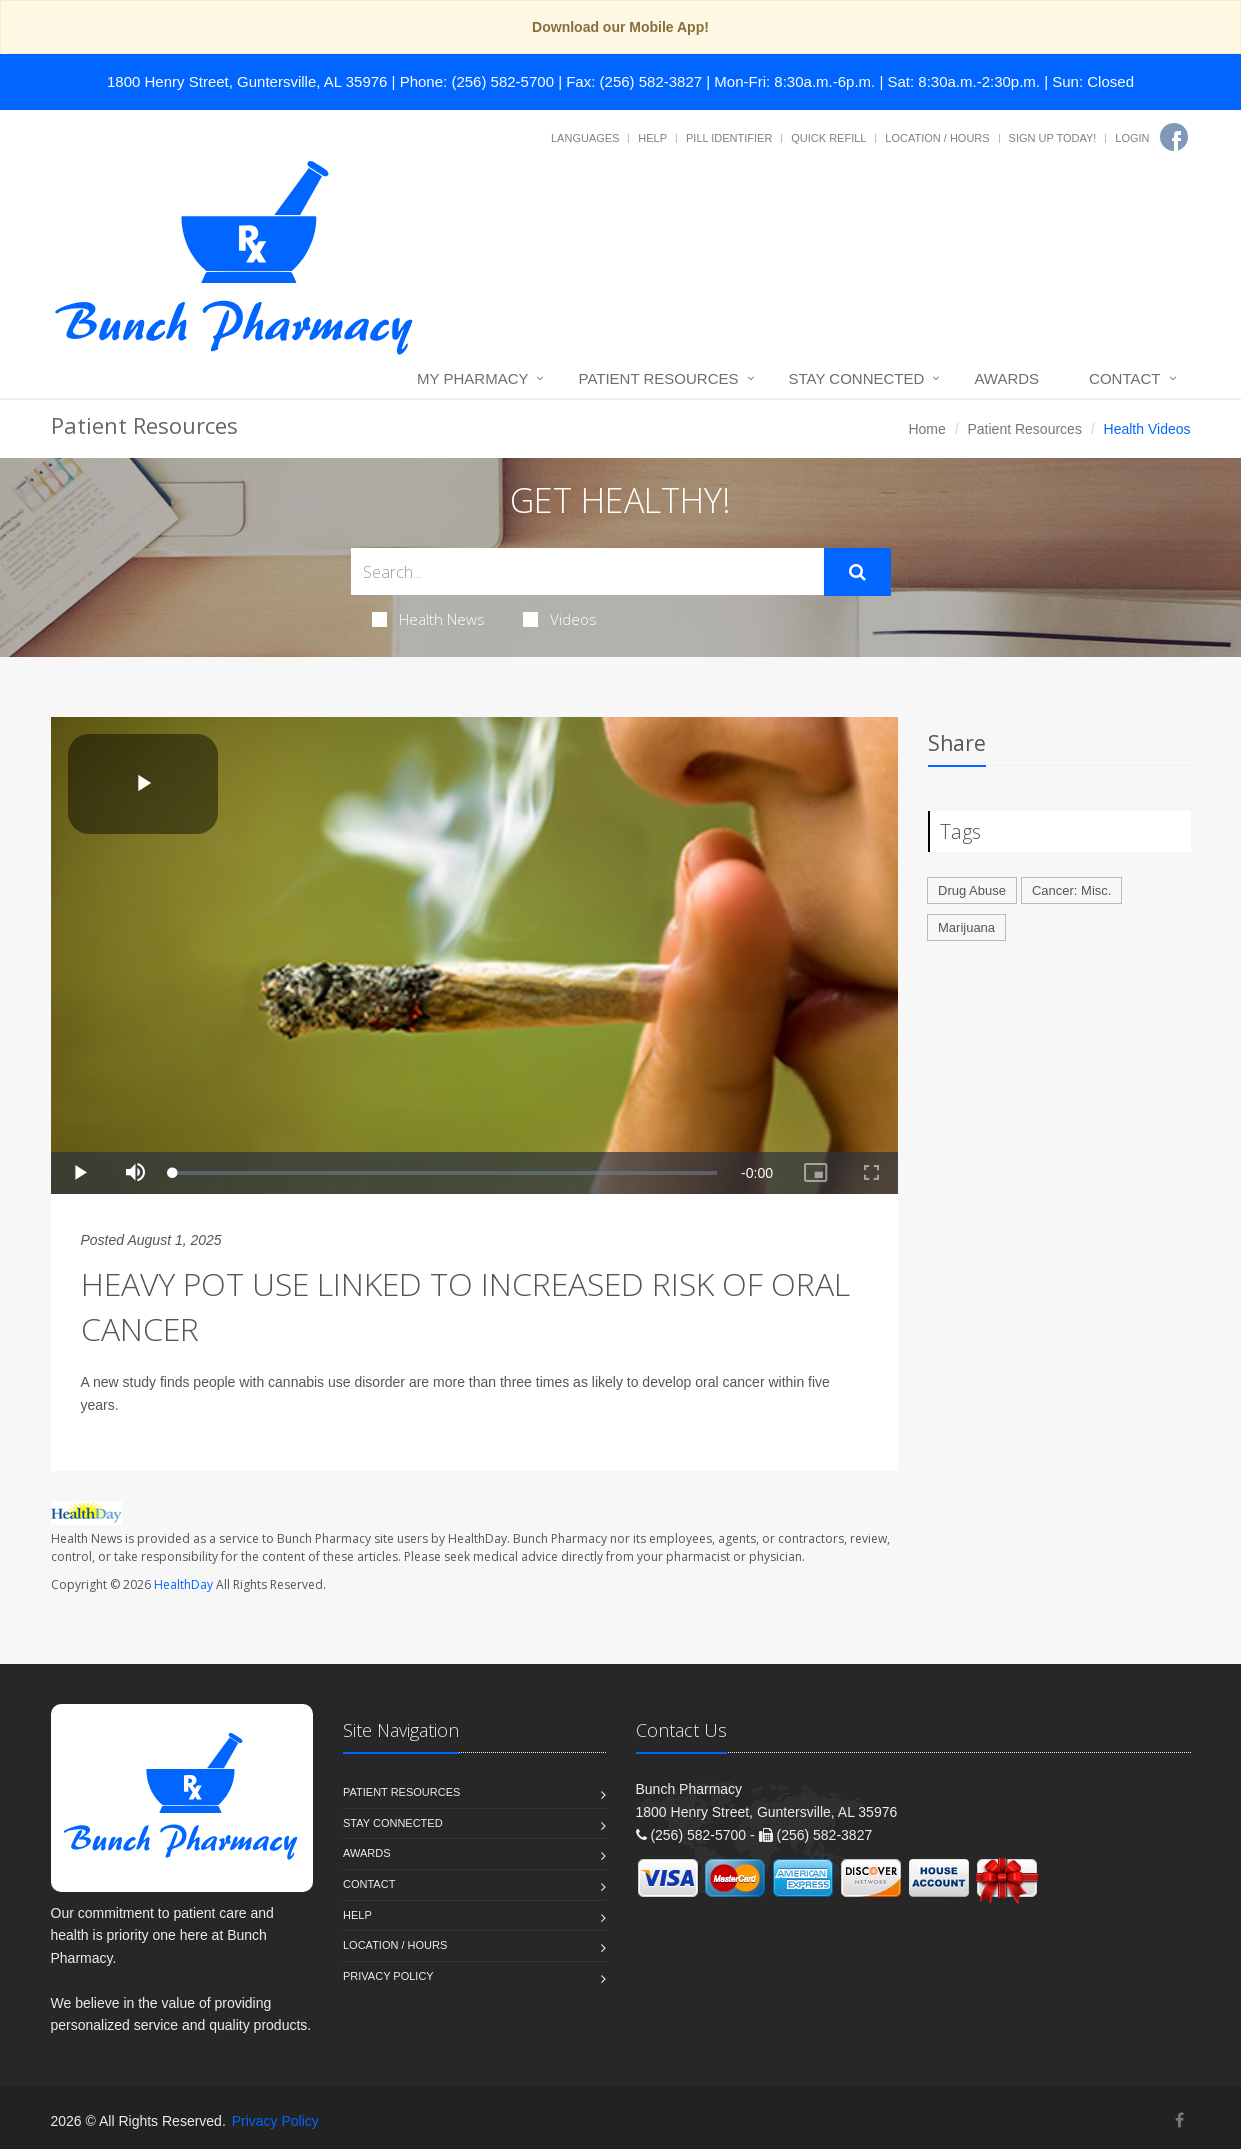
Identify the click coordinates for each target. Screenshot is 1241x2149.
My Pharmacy (472, 378)
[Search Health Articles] (587, 571)
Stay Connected (857, 378)
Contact (1124, 378)
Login (1132, 138)
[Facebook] (1174, 137)
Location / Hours (937, 138)
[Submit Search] (857, 572)
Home (926, 429)
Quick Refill (828, 138)
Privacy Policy (388, 1976)
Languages (585, 138)
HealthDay (183, 1584)
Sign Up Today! (1053, 138)
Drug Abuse (972, 890)
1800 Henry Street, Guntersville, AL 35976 (247, 81)
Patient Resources (658, 378)
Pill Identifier (729, 138)
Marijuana (966, 927)
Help (652, 138)
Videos (560, 619)
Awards (1006, 378)
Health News (428, 619)
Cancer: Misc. (1071, 890)
